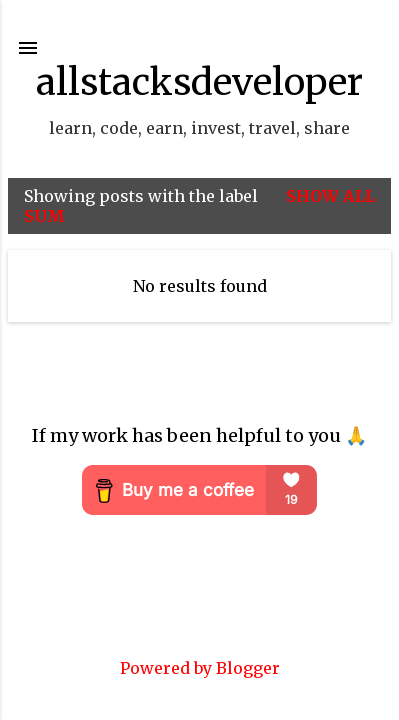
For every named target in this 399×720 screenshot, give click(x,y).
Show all (330, 196)
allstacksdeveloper (199, 82)
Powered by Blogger (200, 668)
